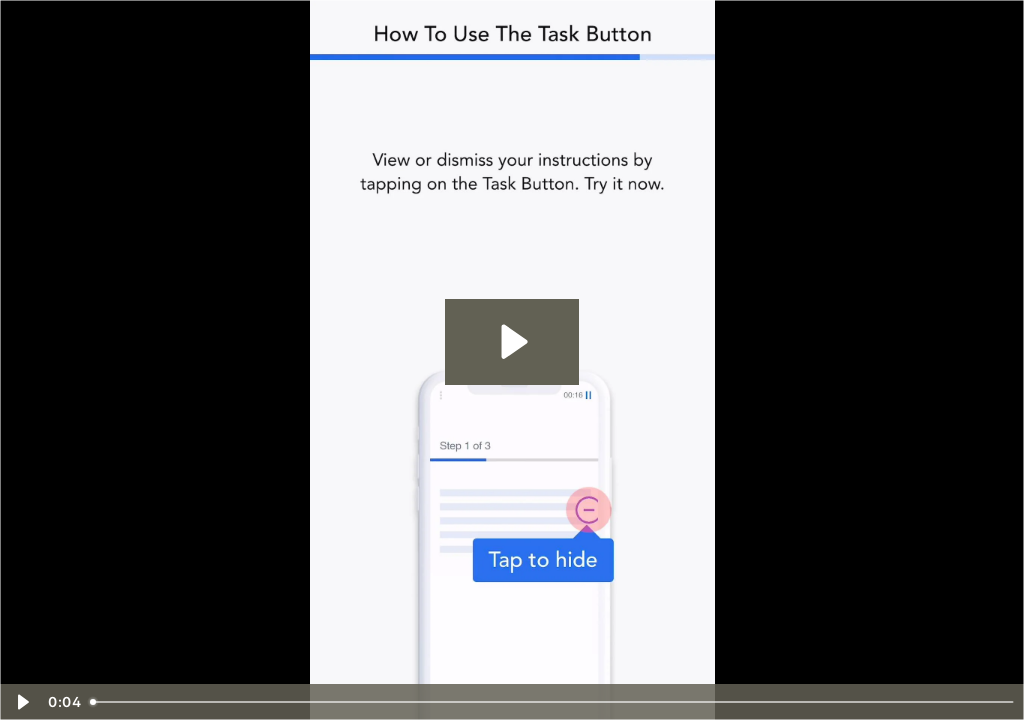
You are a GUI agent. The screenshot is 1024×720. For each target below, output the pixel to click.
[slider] (553, 702)
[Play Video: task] (511, 341)
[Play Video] (21, 702)
